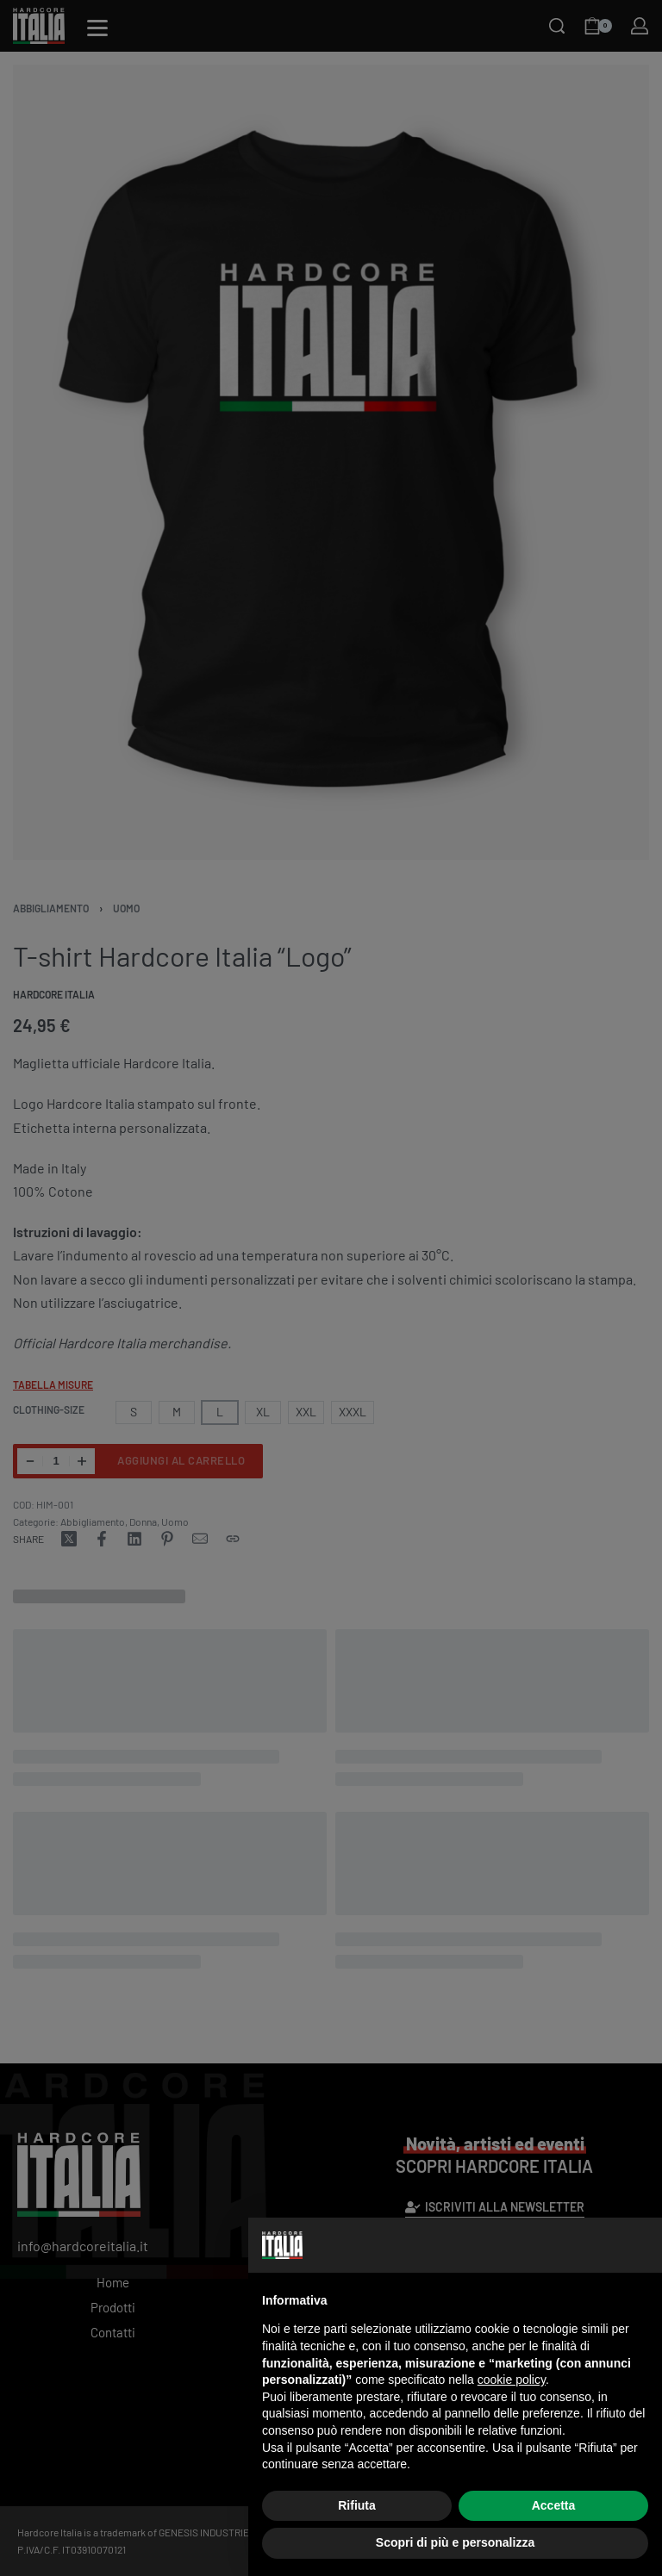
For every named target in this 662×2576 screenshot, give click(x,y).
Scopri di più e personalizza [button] (455, 2542)
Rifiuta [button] (357, 2505)
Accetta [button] (554, 2505)
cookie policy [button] (512, 2379)
